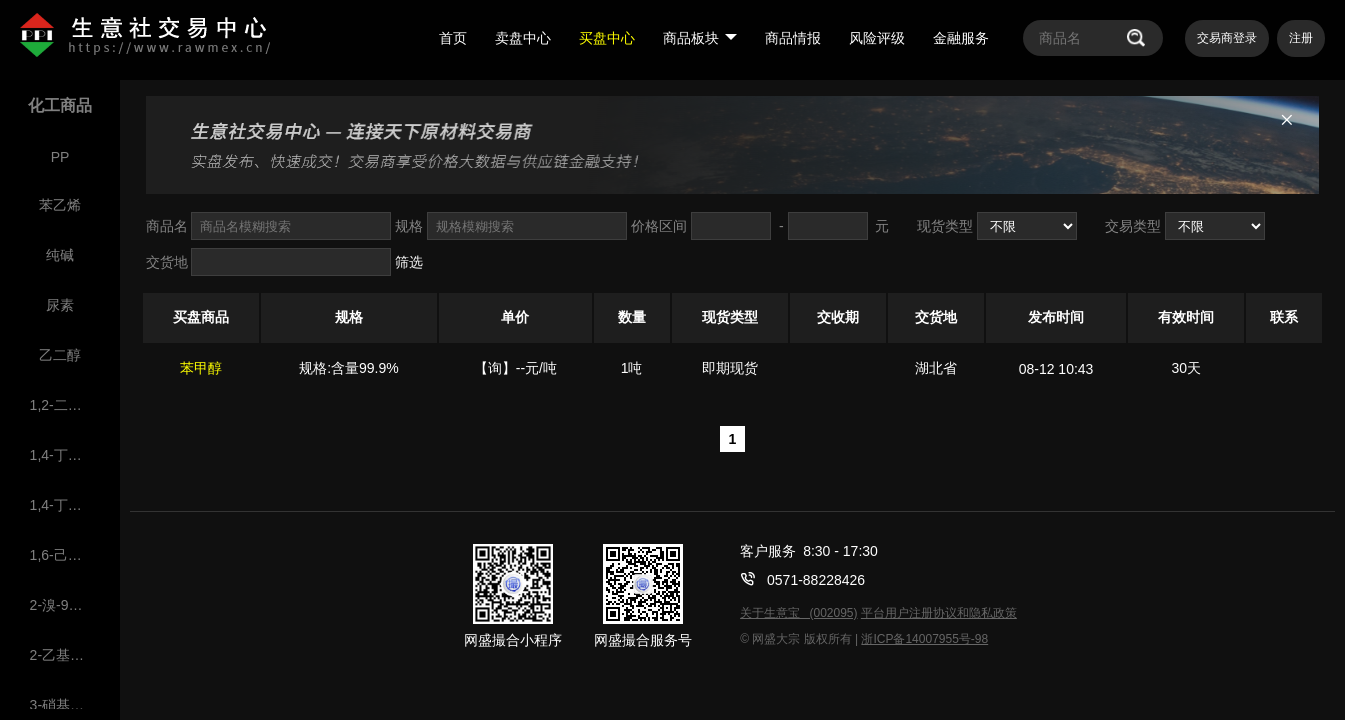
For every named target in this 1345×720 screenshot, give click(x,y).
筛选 (409, 262)
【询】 (495, 368)
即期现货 (730, 368)
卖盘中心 (523, 38)
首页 (453, 38)
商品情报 (793, 38)
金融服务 (961, 38)
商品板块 (700, 38)
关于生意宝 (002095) (798, 613)
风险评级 (877, 38)
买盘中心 (607, 38)
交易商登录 (1227, 38)
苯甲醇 (201, 368)
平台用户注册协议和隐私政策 (939, 613)
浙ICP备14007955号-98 (924, 639)
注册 (1301, 38)
